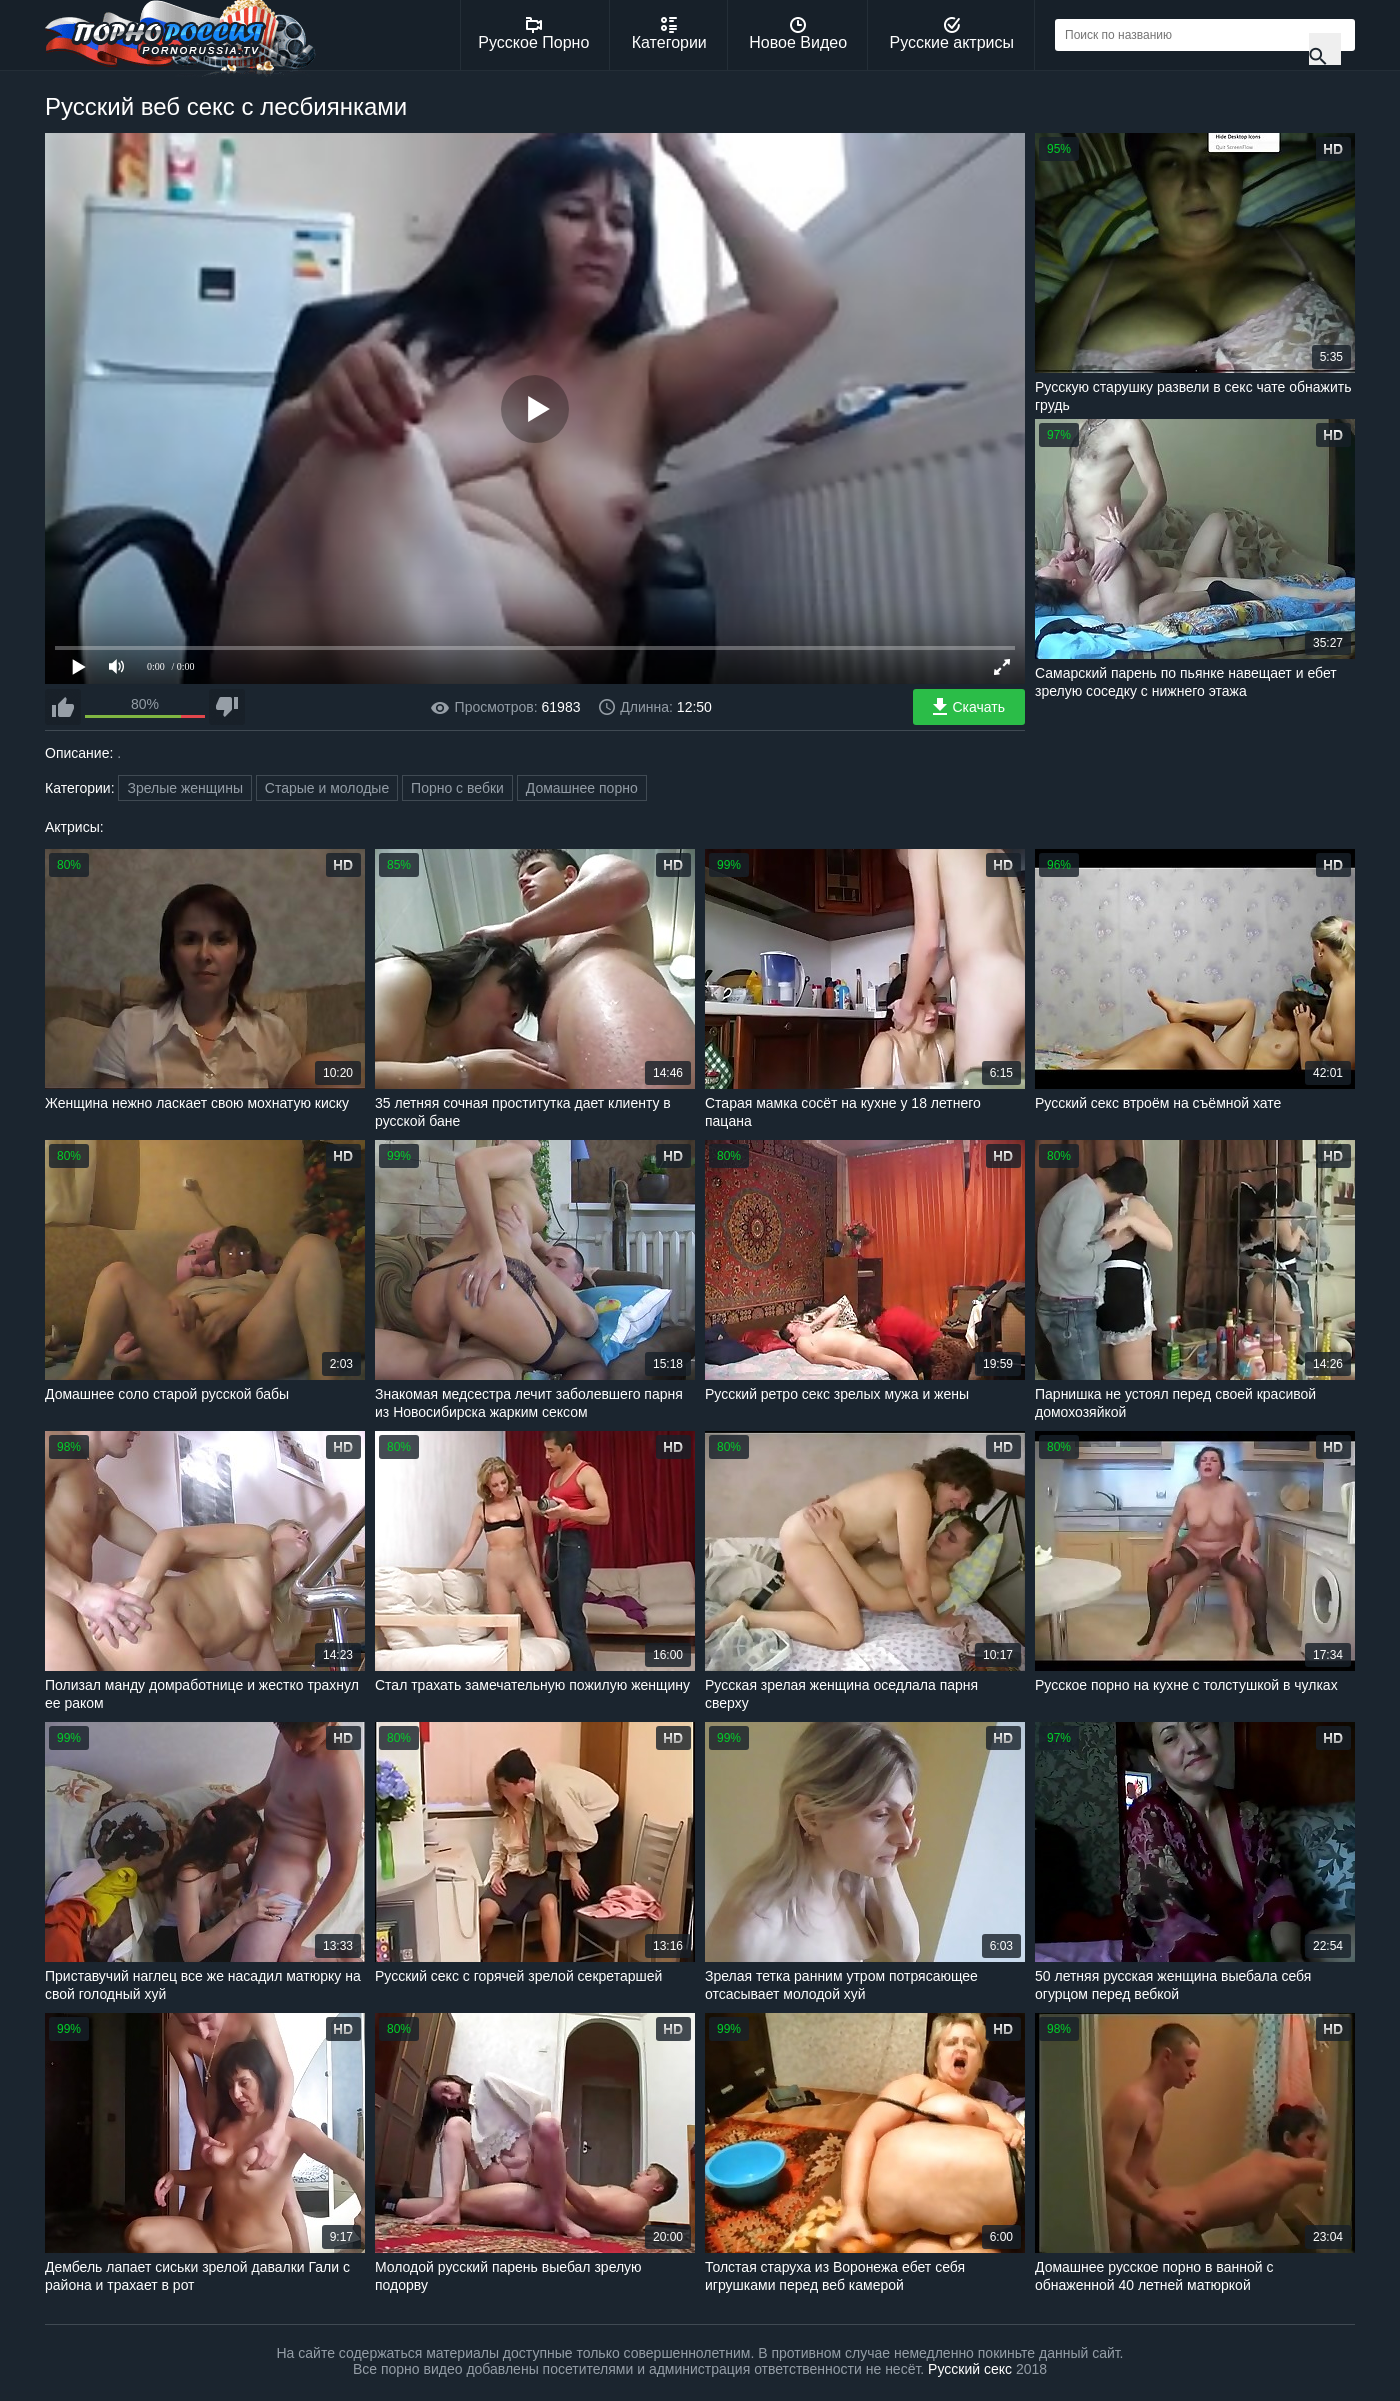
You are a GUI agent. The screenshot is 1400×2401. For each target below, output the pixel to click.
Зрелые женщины (185, 788)
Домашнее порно (582, 788)
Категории (669, 34)
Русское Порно (533, 34)
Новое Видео (798, 34)
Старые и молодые (327, 788)
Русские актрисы (951, 34)
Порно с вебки (457, 788)
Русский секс (970, 2369)
